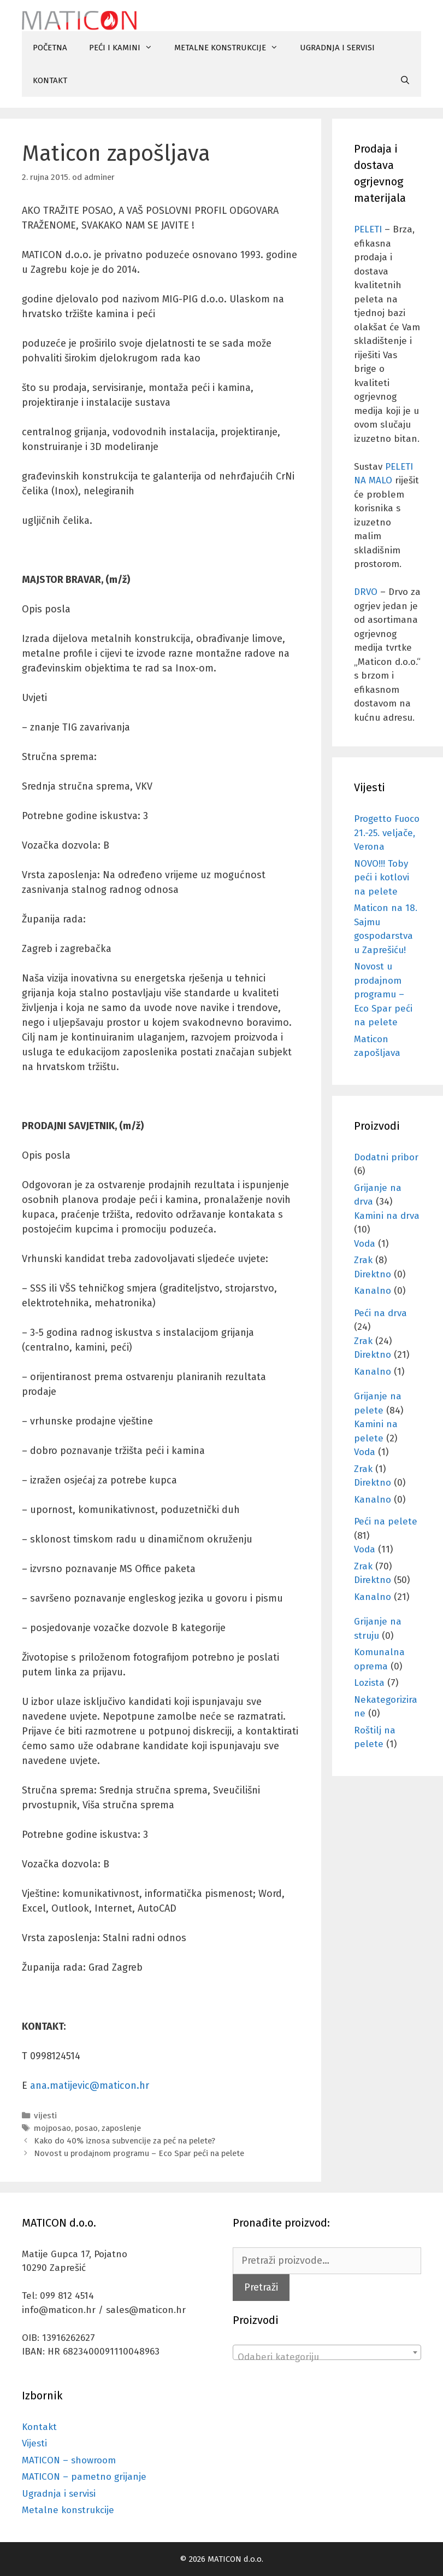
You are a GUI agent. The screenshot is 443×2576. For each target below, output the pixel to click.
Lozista (369, 1683)
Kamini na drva (387, 1216)
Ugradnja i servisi (59, 2493)
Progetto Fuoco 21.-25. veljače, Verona (387, 832)
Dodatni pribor (386, 1157)
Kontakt (39, 2427)
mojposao (52, 2128)
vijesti (45, 2116)
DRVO (365, 592)
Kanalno (372, 1290)
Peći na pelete (385, 1521)
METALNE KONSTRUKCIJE (231, 47)
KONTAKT (50, 80)
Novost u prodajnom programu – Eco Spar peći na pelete (139, 2153)
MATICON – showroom (69, 2460)
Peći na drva (380, 1313)
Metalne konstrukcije (68, 2510)
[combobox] (327, 2352)
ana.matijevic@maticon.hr (89, 2086)
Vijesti (34, 2443)
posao (86, 2128)
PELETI (368, 229)
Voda (364, 1243)
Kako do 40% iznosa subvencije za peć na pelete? (124, 2141)
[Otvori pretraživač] (405, 80)
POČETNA (50, 47)
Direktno (372, 1274)
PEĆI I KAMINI (126, 47)
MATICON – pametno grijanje (84, 2476)
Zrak (363, 1260)
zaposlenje (121, 2128)
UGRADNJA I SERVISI (337, 47)
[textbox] (327, 2357)
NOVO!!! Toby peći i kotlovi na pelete (381, 877)
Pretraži (261, 2287)
